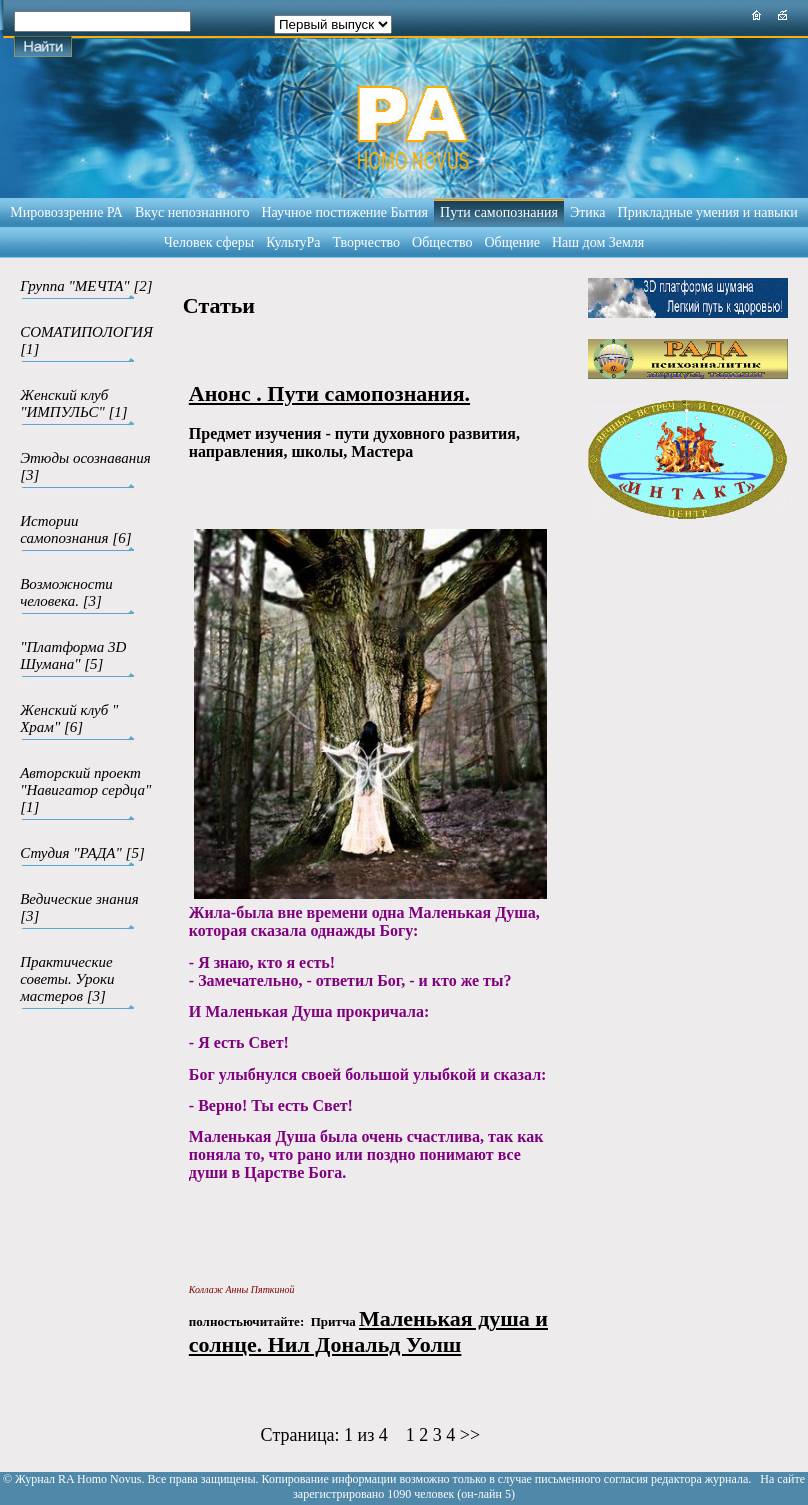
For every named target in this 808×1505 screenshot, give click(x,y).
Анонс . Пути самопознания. (329, 393)
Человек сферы (209, 242)
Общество (442, 242)
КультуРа (293, 242)
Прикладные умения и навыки (708, 212)
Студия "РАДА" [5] (82, 853)
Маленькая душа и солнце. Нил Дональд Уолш (368, 1331)
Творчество (366, 242)
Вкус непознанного (192, 212)
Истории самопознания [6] (75, 529)
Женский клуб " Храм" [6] (69, 718)
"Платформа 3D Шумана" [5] (73, 655)
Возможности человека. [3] (66, 592)
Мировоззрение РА (66, 212)
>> (470, 1435)
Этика (588, 212)
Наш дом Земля (598, 242)
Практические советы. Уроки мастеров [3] (67, 979)
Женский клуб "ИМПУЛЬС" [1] (74, 403)
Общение (512, 242)
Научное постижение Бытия (344, 212)
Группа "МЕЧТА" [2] (86, 286)
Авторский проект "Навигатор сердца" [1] (85, 790)
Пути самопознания (499, 212)
